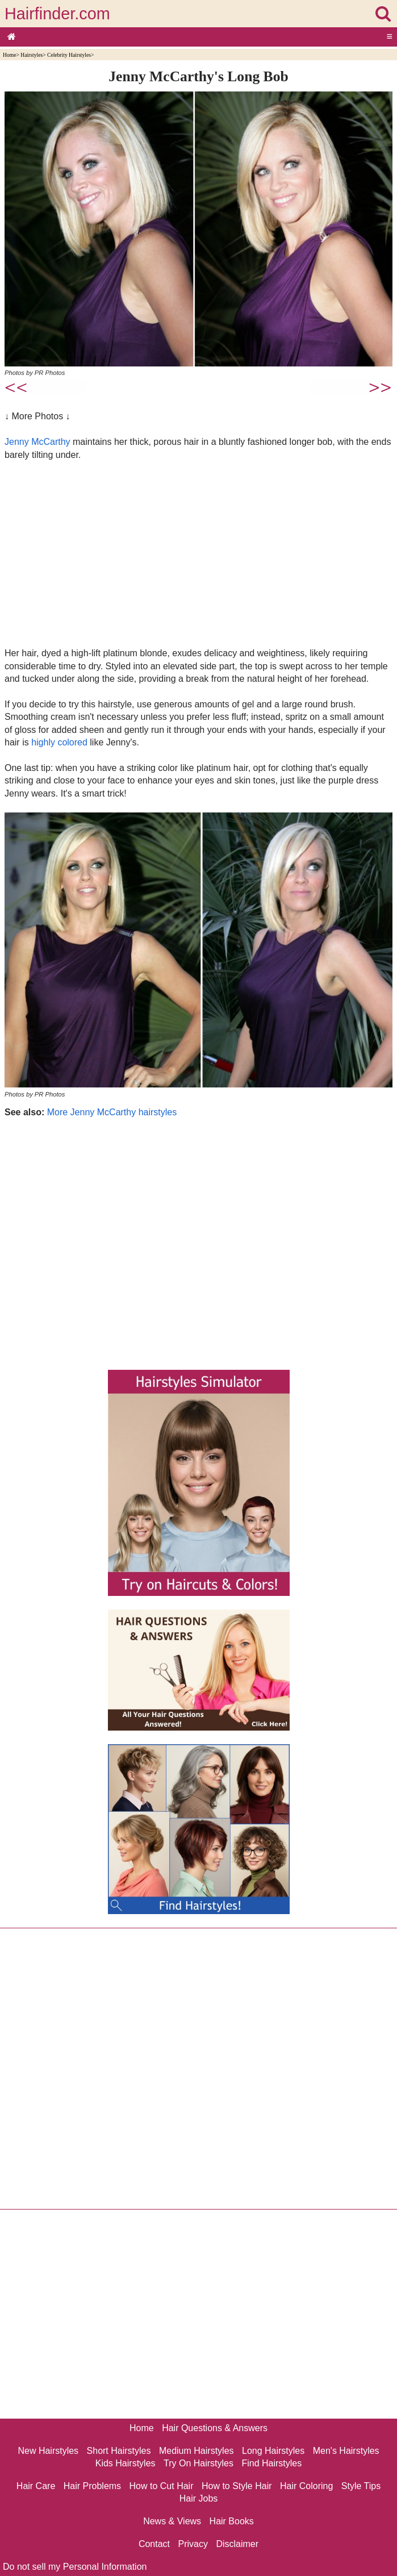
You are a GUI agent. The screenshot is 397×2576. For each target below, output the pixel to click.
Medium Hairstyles (196, 2451)
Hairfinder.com (57, 14)
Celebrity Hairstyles (69, 55)
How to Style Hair (237, 2486)
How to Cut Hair (161, 2486)
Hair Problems (92, 2486)
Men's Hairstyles (346, 2451)
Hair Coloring (306, 2486)
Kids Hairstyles (125, 2463)
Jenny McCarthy (37, 442)
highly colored (59, 742)
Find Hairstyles (271, 2463)
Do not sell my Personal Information (75, 2566)
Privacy (193, 2544)
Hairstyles (31, 55)
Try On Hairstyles (198, 2463)
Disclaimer (237, 2544)
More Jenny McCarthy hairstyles (112, 1112)
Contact (154, 2544)
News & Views (172, 2521)
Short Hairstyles (119, 2451)
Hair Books (232, 2521)
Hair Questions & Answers (215, 2428)
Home (9, 55)
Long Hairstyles (273, 2451)
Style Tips (361, 2486)
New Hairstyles (48, 2451)
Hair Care (35, 2486)
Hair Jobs (198, 2498)
